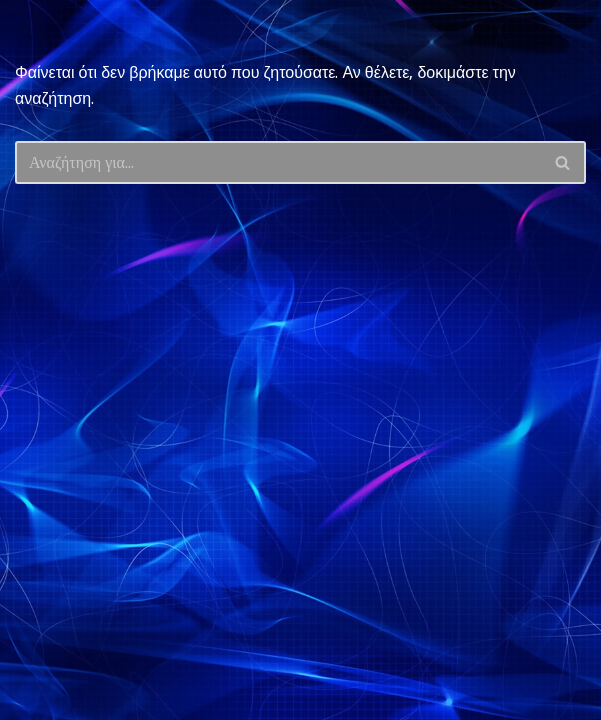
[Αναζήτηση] (278, 162)
